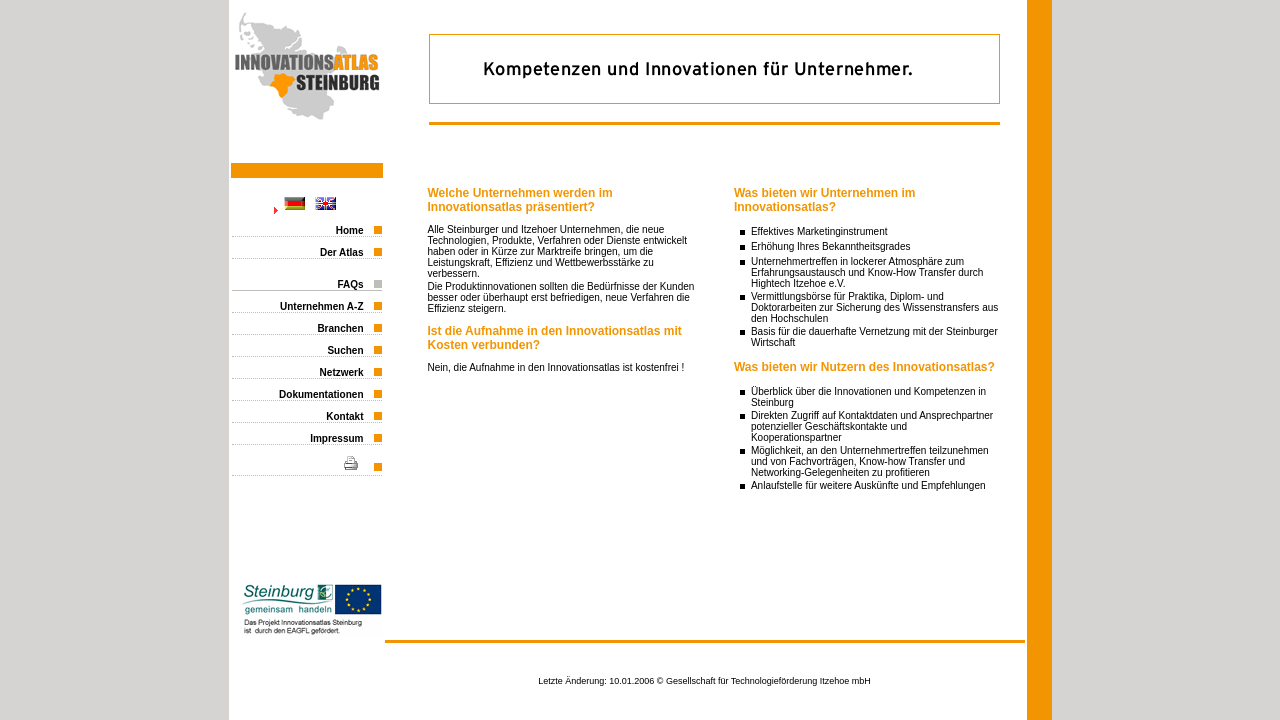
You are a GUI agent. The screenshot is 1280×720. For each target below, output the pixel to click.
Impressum (336, 438)
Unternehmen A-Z (322, 306)
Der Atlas (342, 252)
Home (350, 230)
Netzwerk (342, 372)
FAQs (350, 284)
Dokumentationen (321, 394)
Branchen (340, 328)
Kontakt (344, 416)
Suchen (345, 350)
